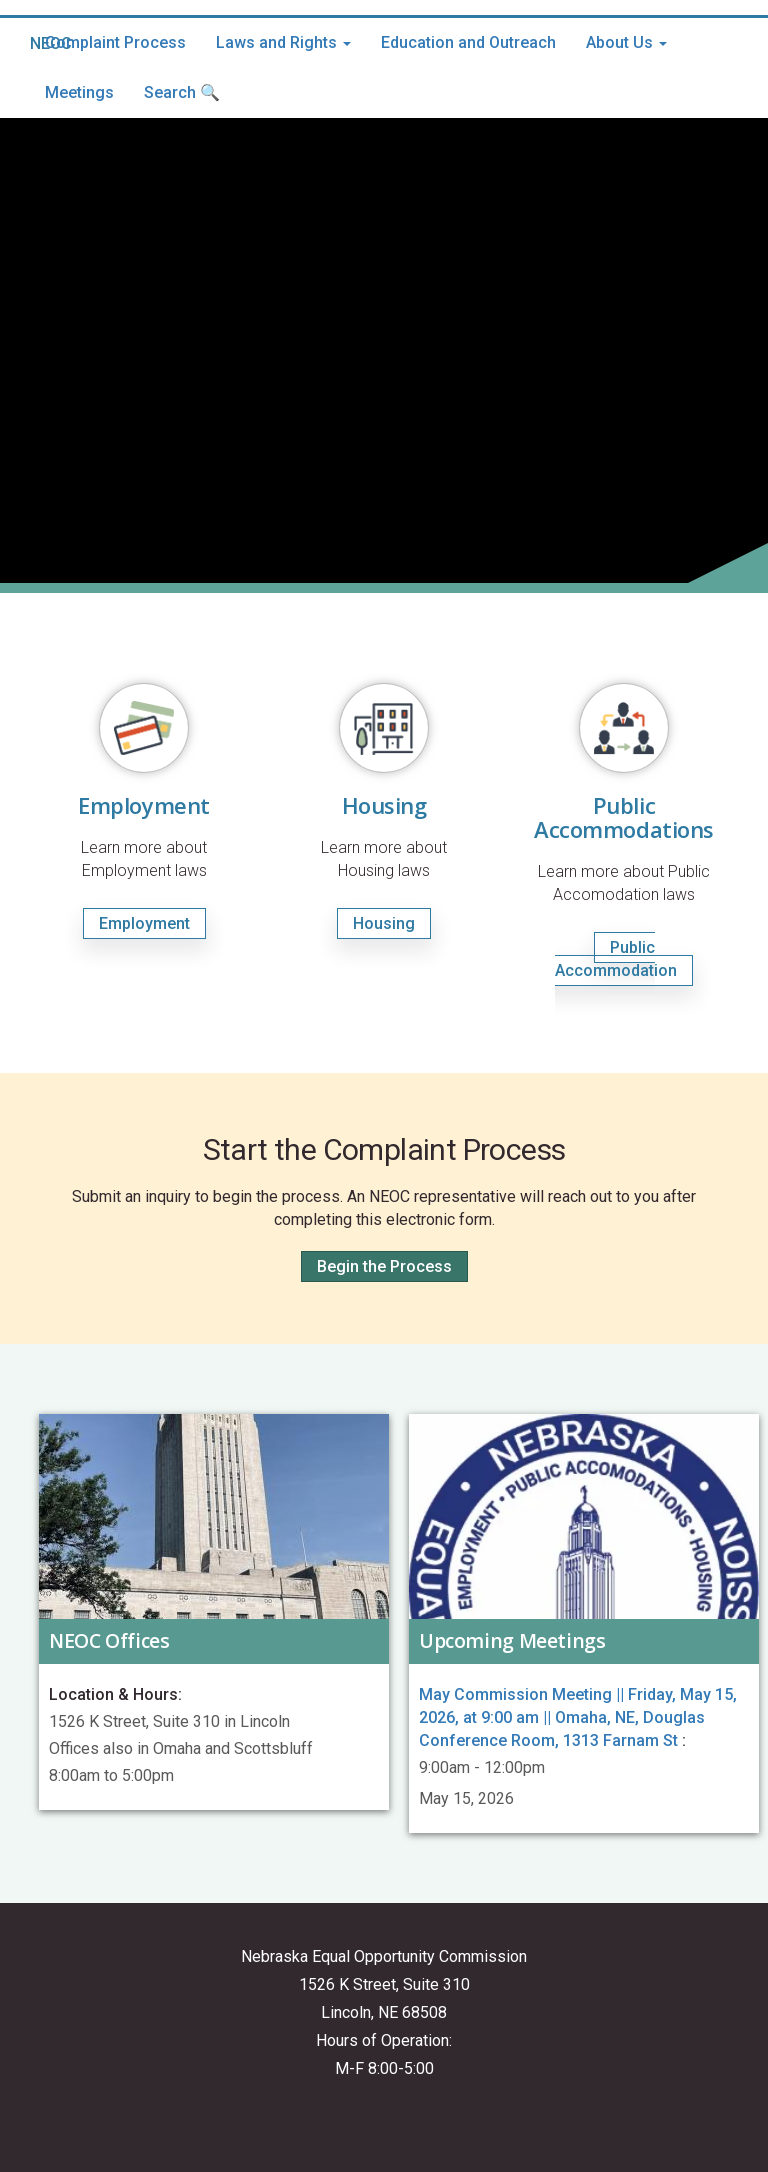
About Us (626, 42)
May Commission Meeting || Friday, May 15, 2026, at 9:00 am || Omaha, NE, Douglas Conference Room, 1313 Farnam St (578, 1717)
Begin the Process (384, 1266)
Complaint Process (115, 42)
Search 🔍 (182, 92)
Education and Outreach (468, 42)
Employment (144, 923)
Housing (384, 923)
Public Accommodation (616, 959)
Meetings (79, 92)
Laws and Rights (283, 42)
